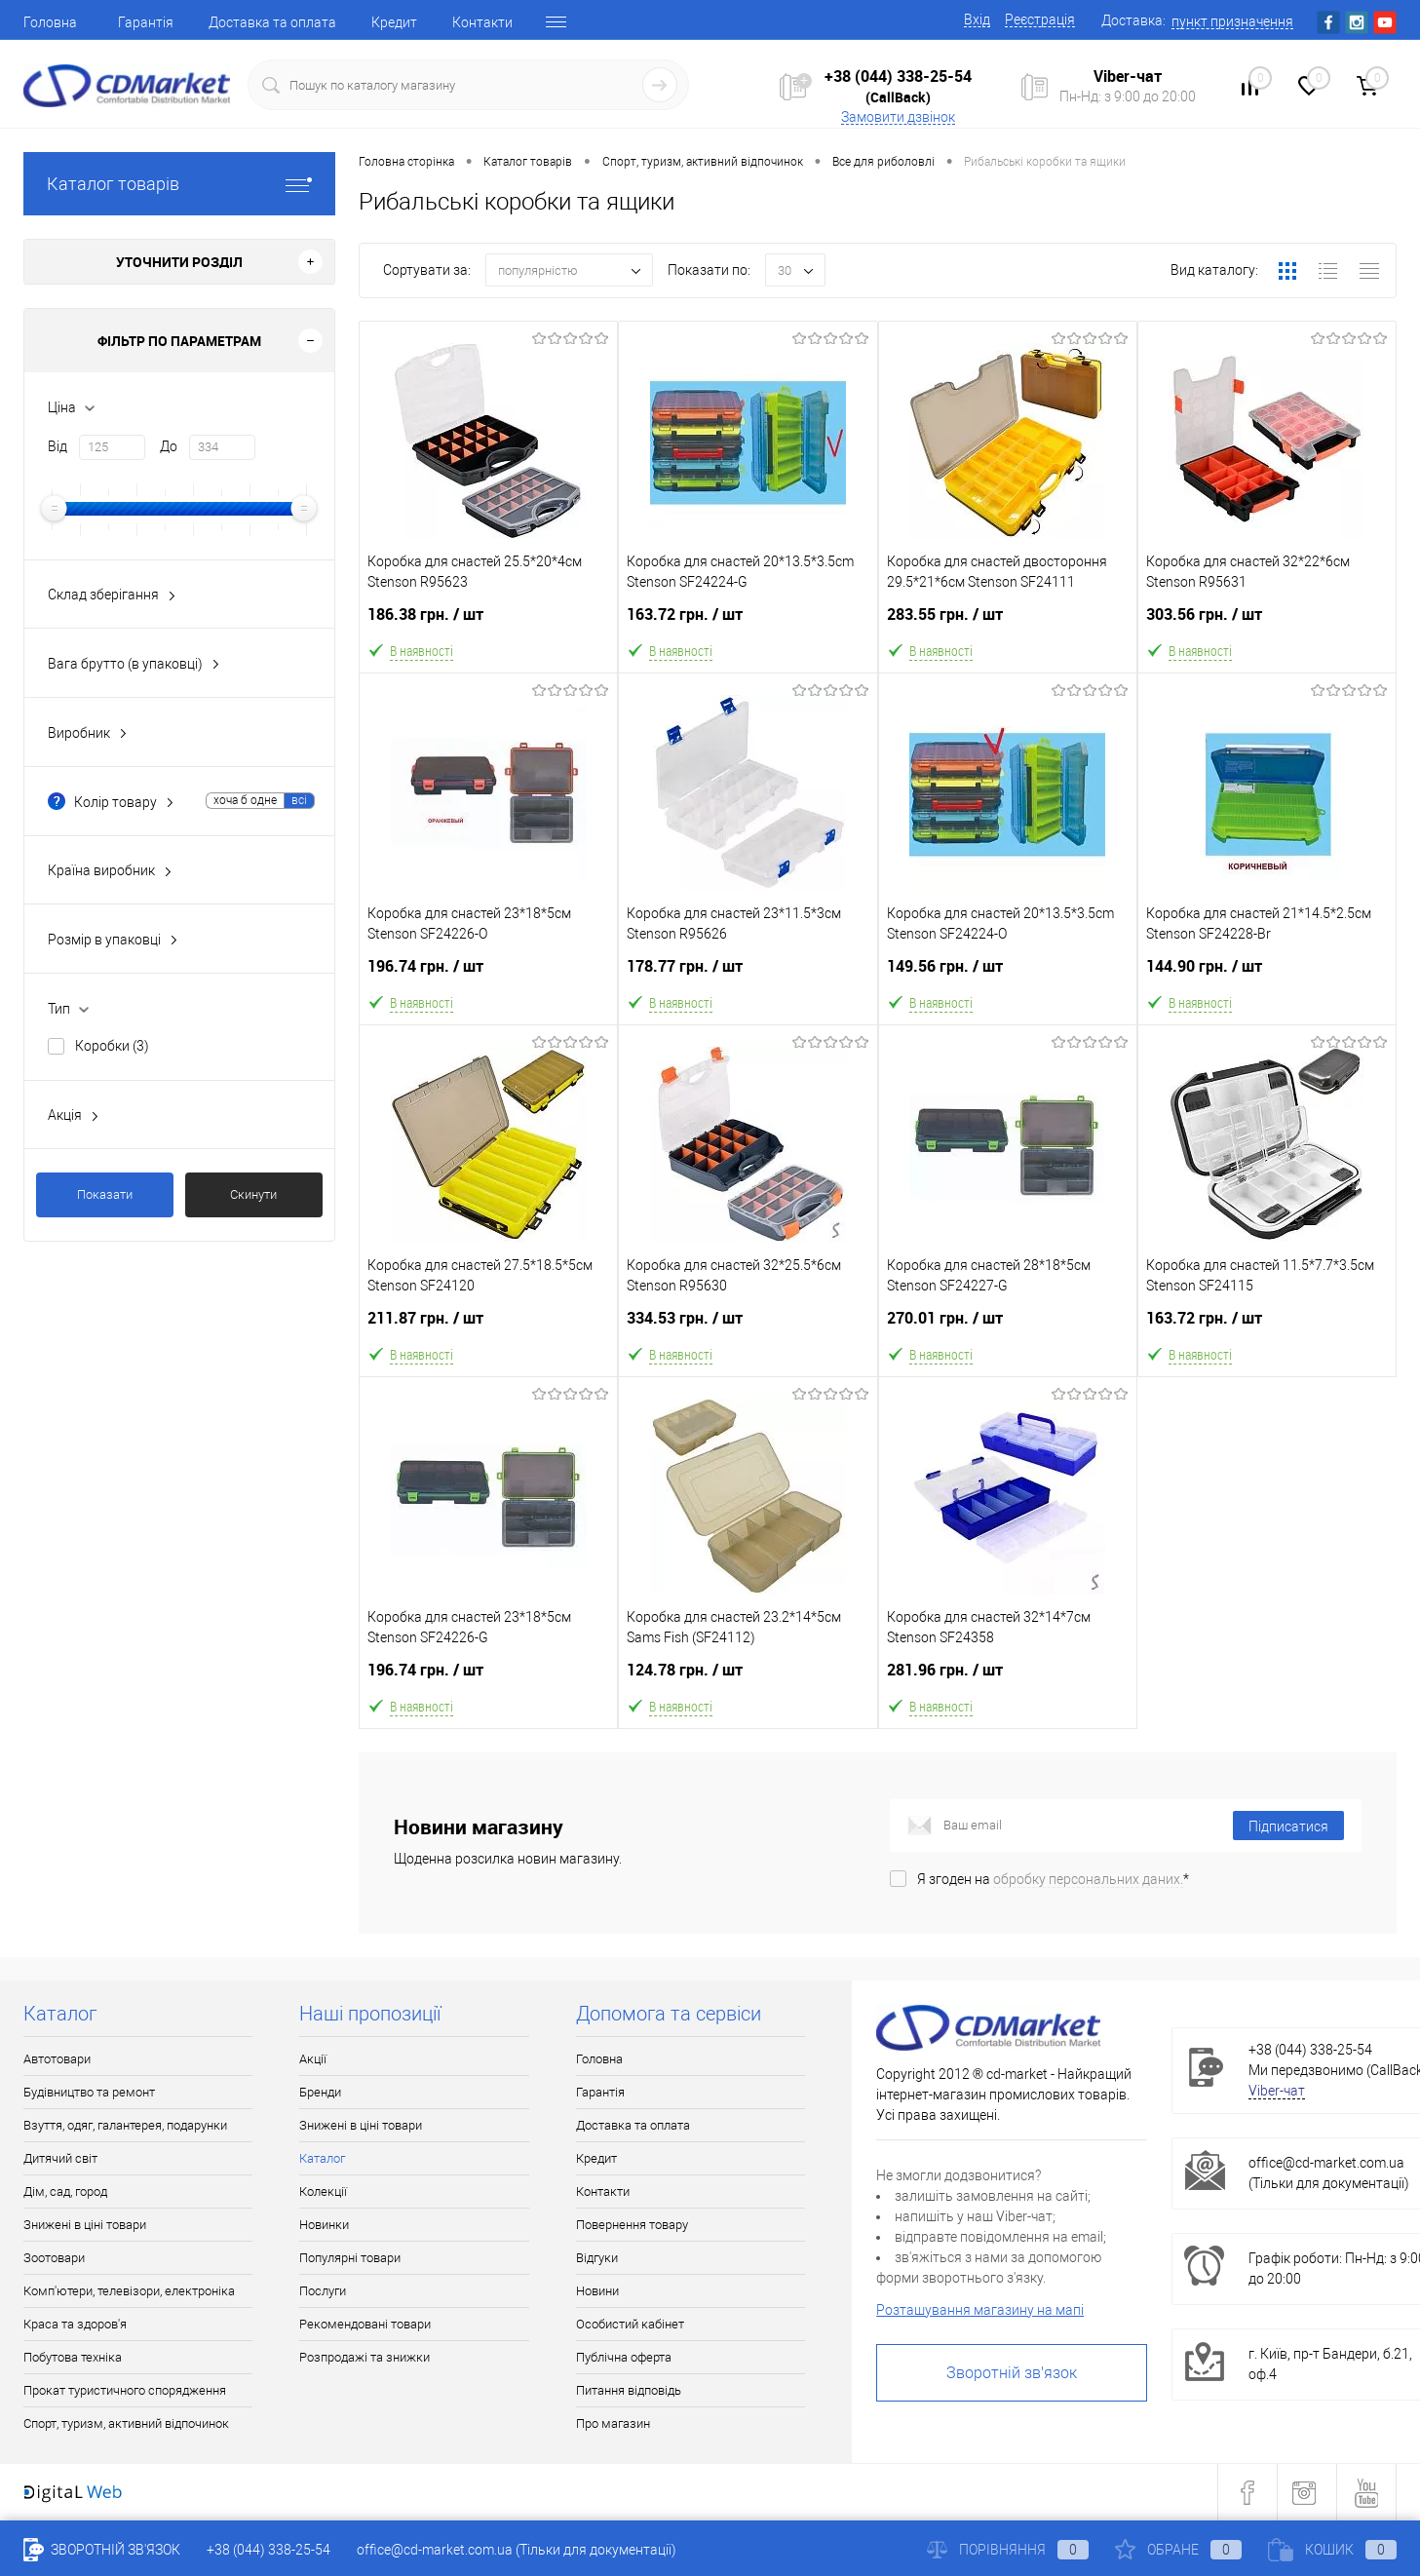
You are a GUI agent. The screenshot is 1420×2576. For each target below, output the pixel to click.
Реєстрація (1040, 19)
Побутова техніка (72, 2357)
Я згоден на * (1053, 1879)
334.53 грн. (747, 1330)
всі (299, 800)
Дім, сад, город (65, 2191)
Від (57, 446)
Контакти (482, 22)
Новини (597, 2291)
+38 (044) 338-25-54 (898, 76)
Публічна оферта (624, 2357)
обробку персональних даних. (1088, 1879)
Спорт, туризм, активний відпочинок (126, 2423)
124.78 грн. (747, 1682)
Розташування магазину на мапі (980, 2310)
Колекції (323, 2191)
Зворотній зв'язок (1011, 2373)
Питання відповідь (628, 2390)
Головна (50, 22)
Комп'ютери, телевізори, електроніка (129, 2291)
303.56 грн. (1267, 626)
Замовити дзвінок (898, 117)
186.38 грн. (488, 626)
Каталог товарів (179, 183)
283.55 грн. (1008, 626)
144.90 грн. (1267, 978)
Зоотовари (54, 2257)
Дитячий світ (60, 2158)
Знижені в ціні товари (84, 2224)
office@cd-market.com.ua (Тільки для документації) (516, 2549)
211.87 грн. (488, 1330)
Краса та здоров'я (75, 2324)
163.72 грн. (747, 626)
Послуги (322, 2291)
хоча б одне (245, 800)
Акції (312, 2059)
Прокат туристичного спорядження (124, 2390)
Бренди (320, 2092)
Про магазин (613, 2423)
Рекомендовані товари (365, 2324)
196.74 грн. (488, 978)
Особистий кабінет (630, 2324)
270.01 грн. (1008, 1330)
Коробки (112, 1046)
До (168, 446)
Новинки (324, 2224)
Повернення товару (632, 2224)
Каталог (322, 2158)
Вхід (977, 19)
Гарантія (145, 22)
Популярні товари (350, 2257)
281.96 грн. (1008, 1682)
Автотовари (57, 2059)
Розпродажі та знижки (364, 2357)
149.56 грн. (1008, 978)
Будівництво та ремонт (89, 2092)
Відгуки (597, 2257)
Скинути (253, 1194)
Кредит (394, 22)
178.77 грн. (747, 978)
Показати (105, 1194)
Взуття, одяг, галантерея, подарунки (125, 2125)
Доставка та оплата (272, 22)
